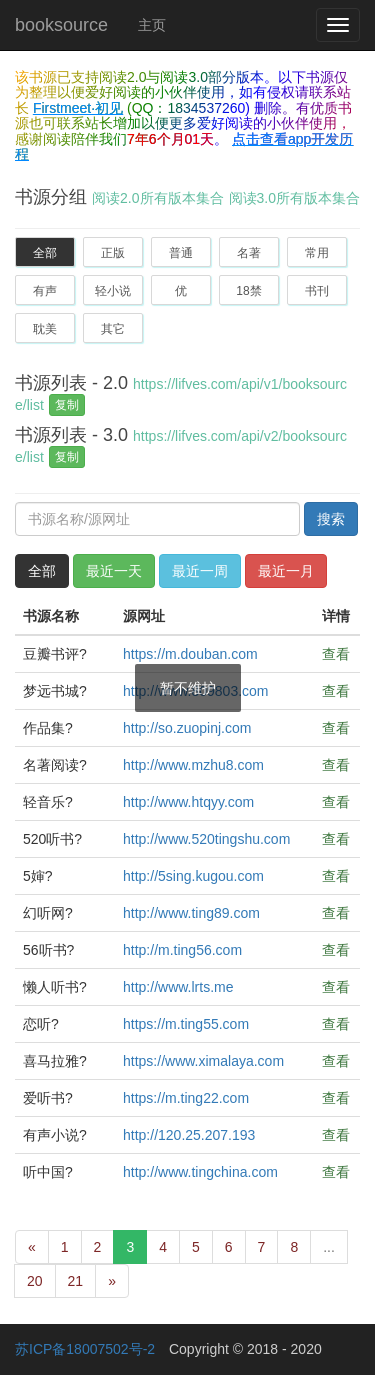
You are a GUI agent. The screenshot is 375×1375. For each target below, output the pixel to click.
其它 (113, 329)
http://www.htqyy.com (188, 802)
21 (76, 1281)
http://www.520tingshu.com (206, 839)
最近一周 (200, 571)
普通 (181, 253)
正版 (113, 253)
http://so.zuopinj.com (187, 728)
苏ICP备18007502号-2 (85, 1349)
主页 (152, 25)
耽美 (45, 329)
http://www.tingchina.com (200, 1172)
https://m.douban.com (190, 654)
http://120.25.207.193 (189, 1135)
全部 (45, 253)
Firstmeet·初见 (78, 108)
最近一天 (114, 571)
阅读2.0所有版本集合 (157, 198)
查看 (336, 654)
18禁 (248, 291)
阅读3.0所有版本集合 (294, 198)
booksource (61, 25)
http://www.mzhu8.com (193, 765)
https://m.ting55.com (186, 1024)
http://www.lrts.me (178, 987)
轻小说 (113, 291)
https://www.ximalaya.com (203, 1061)
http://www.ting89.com (191, 913)
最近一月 (286, 571)
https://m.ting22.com (186, 1098)
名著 (249, 253)
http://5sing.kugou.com (193, 876)
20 (35, 1281)
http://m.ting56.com (182, 950)
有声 (45, 291)
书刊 (317, 291)
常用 (317, 253)
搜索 (331, 519)
